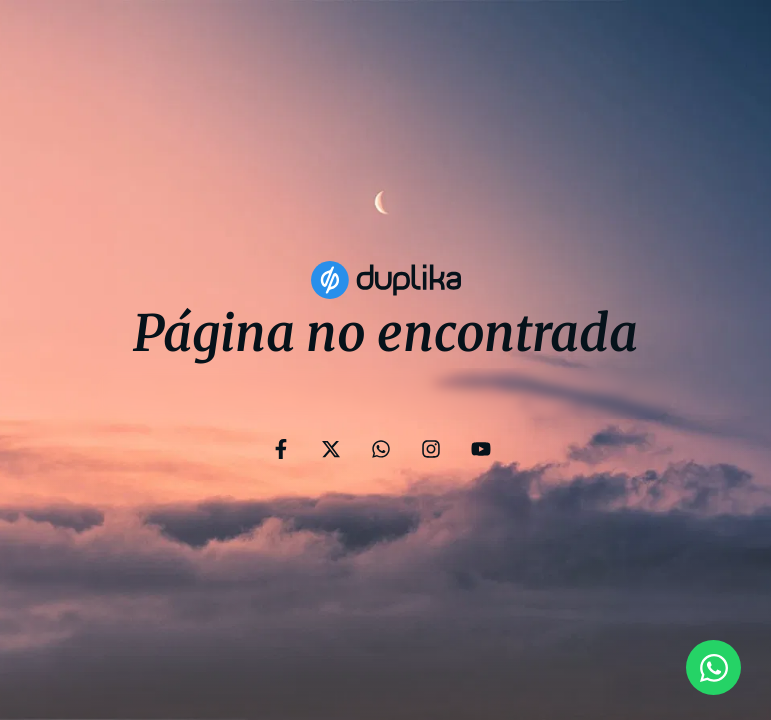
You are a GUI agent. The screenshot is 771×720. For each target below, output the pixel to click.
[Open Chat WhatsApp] (713, 667)
